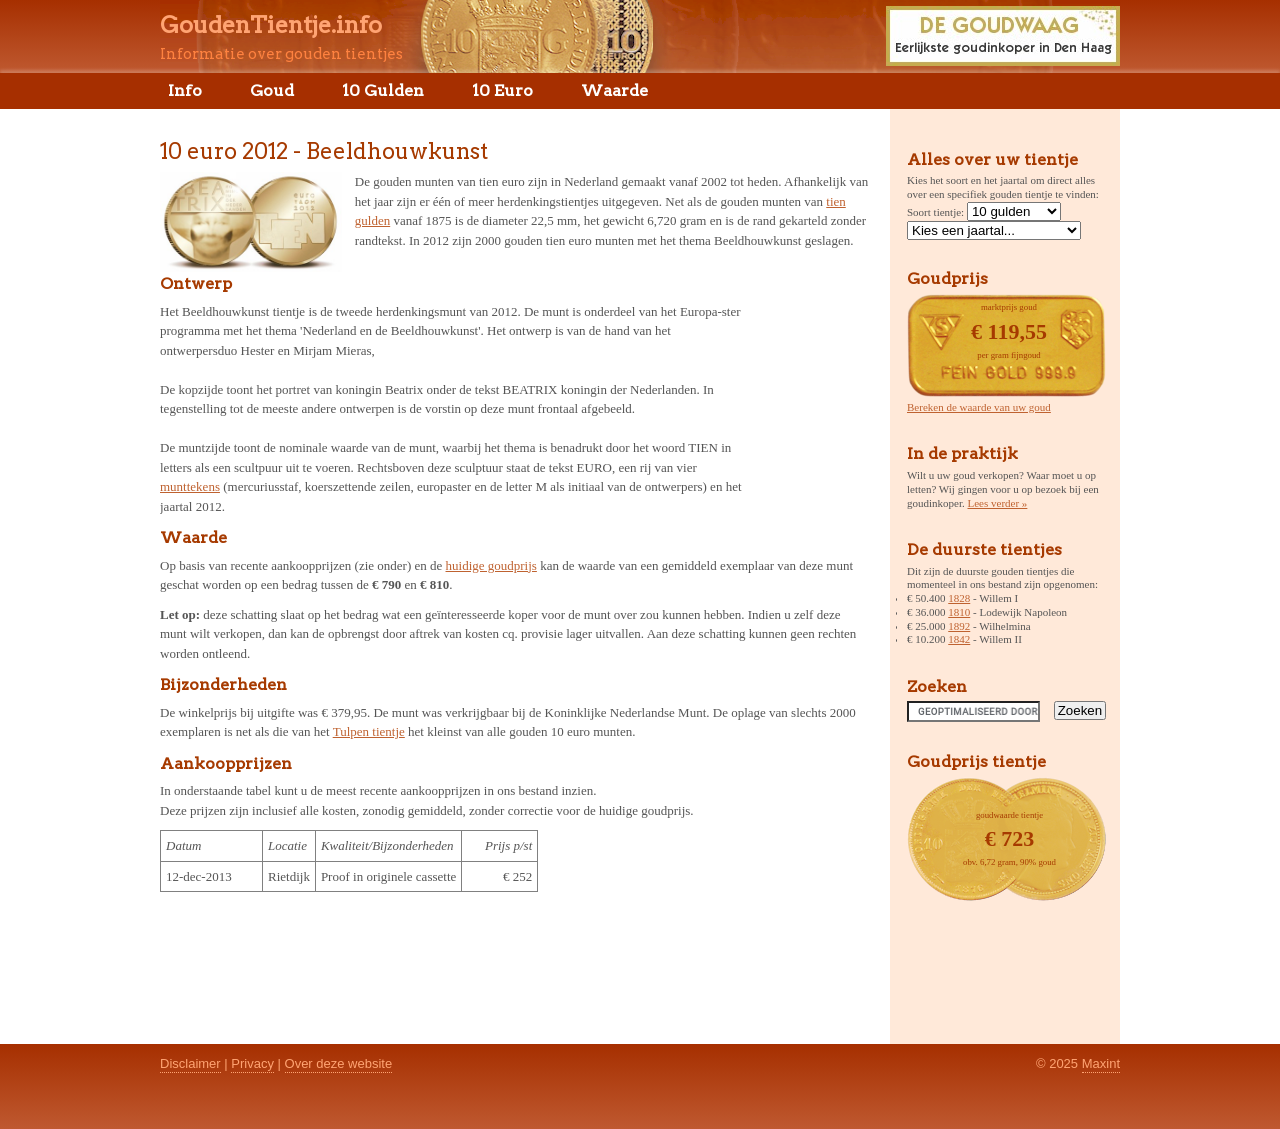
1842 (959, 639)
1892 (959, 626)
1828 (959, 598)
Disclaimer (190, 1063)
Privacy (252, 1063)
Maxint (1101, 1063)
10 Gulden (383, 90)
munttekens (190, 486)
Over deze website (339, 1063)
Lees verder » (998, 503)
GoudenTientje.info (271, 25)
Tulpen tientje (369, 731)
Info (185, 90)
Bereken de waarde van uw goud (979, 407)
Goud (272, 90)
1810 (959, 612)
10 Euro (502, 90)
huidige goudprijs (491, 565)
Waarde (614, 90)
